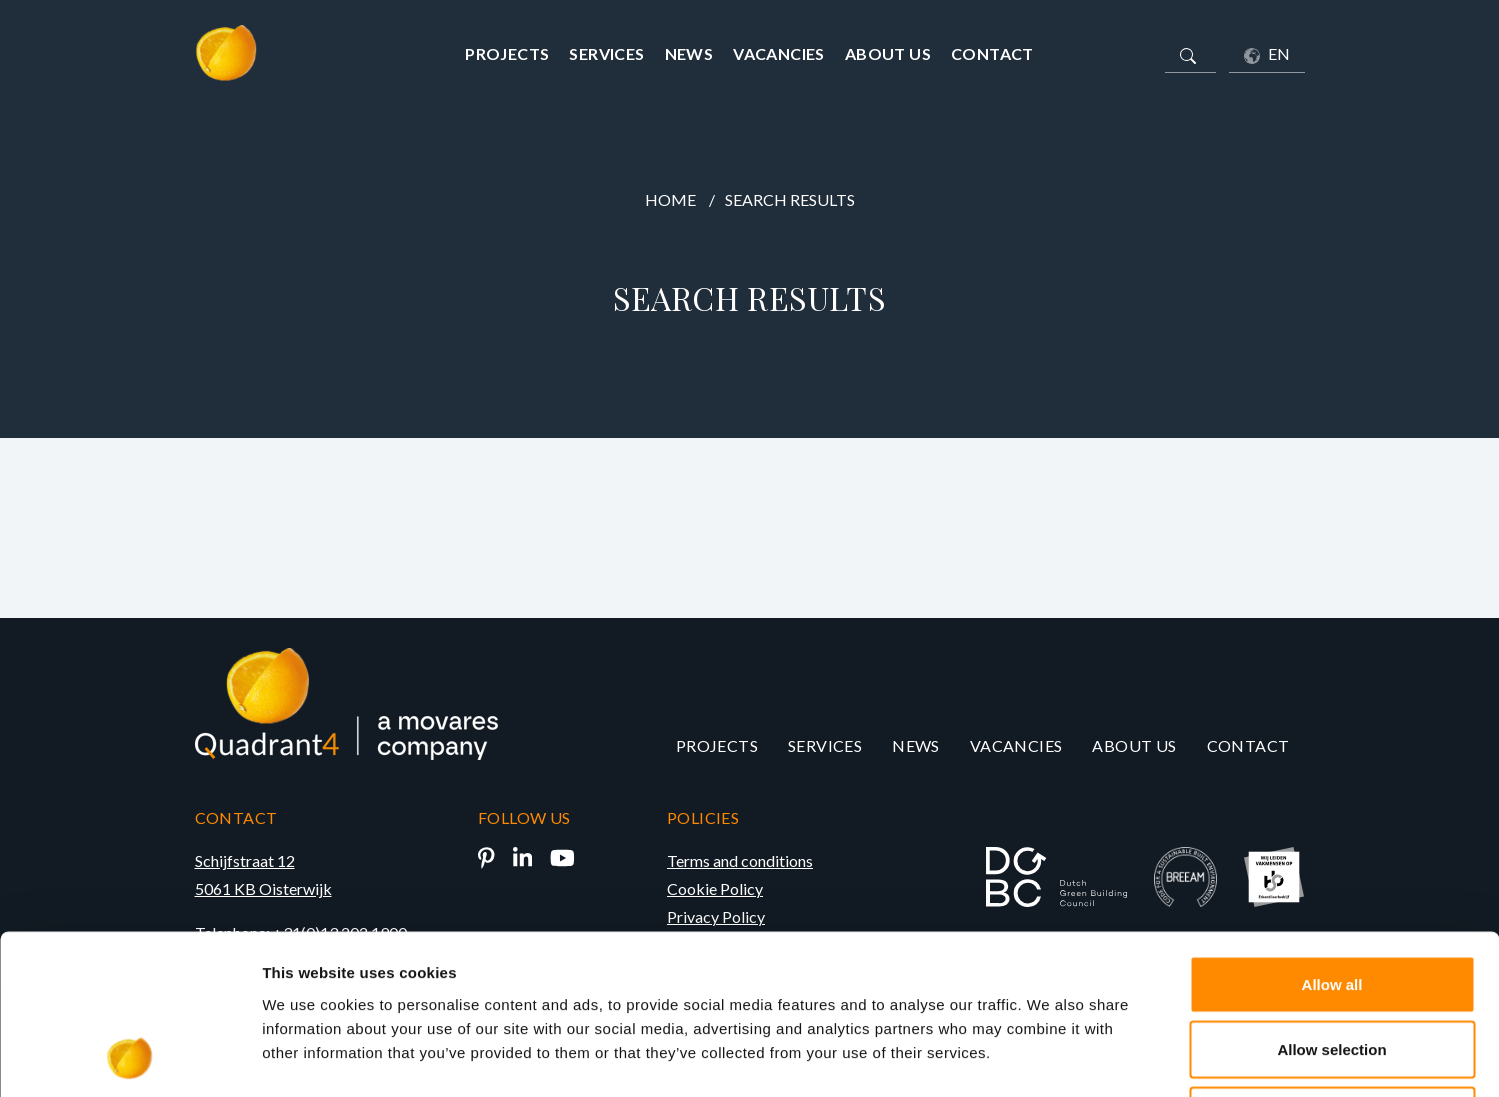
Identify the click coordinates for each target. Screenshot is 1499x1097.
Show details (1049, 1057)
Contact (992, 53)
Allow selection (1331, 900)
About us (888, 53)
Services (606, 53)
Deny (1332, 965)
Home (670, 199)
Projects (507, 53)
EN (1267, 54)
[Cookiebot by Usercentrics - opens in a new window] (129, 1058)
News (689, 53)
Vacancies (779, 53)
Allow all (1332, 834)
